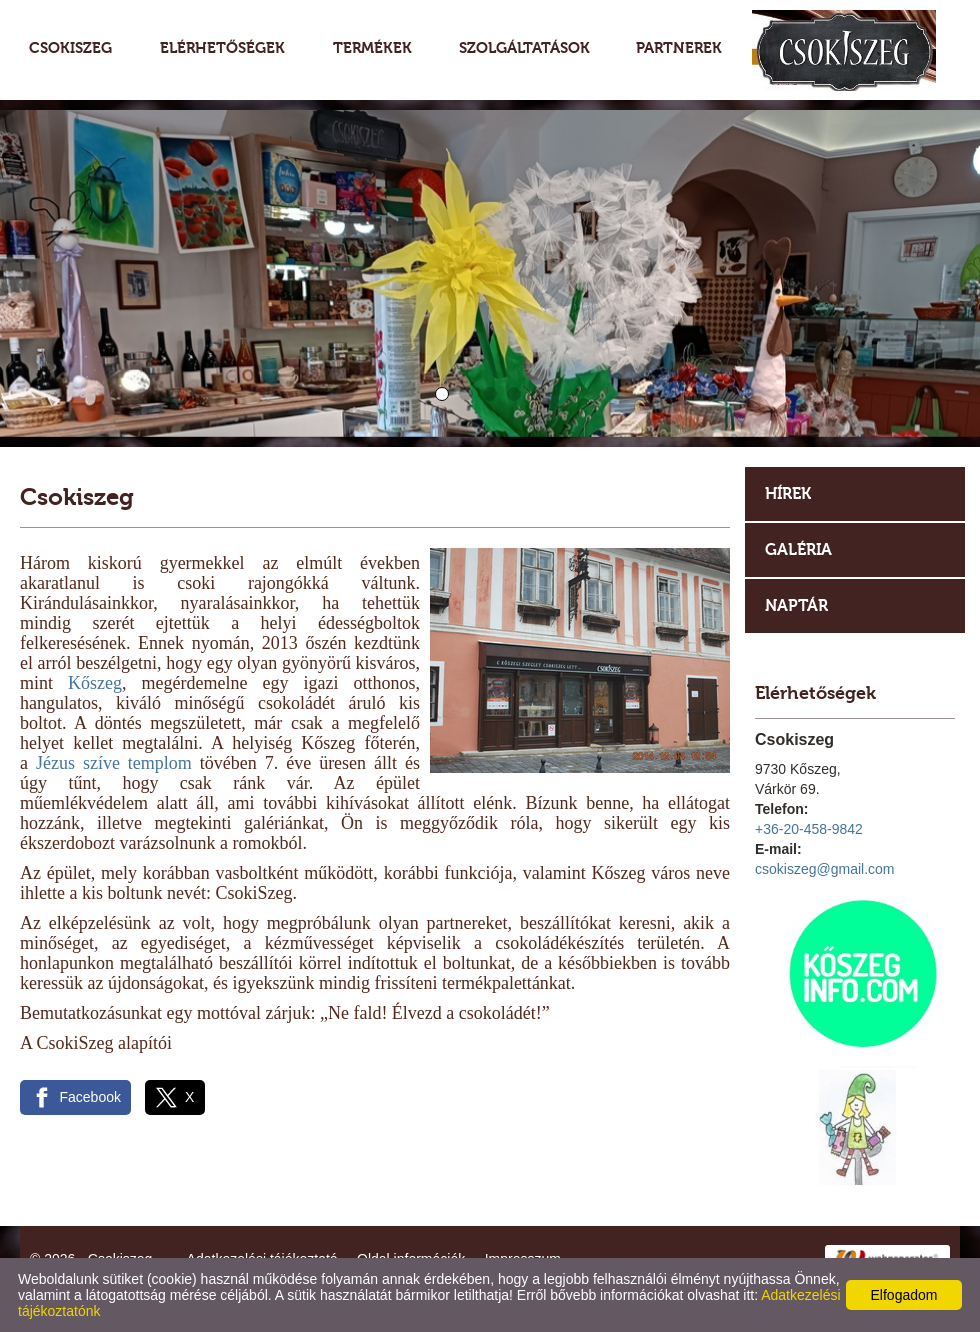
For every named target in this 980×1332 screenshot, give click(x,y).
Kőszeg (95, 683)
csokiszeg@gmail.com (824, 869)
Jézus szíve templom (114, 763)
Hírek (788, 493)
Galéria (798, 549)
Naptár (796, 605)
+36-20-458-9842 (809, 829)
